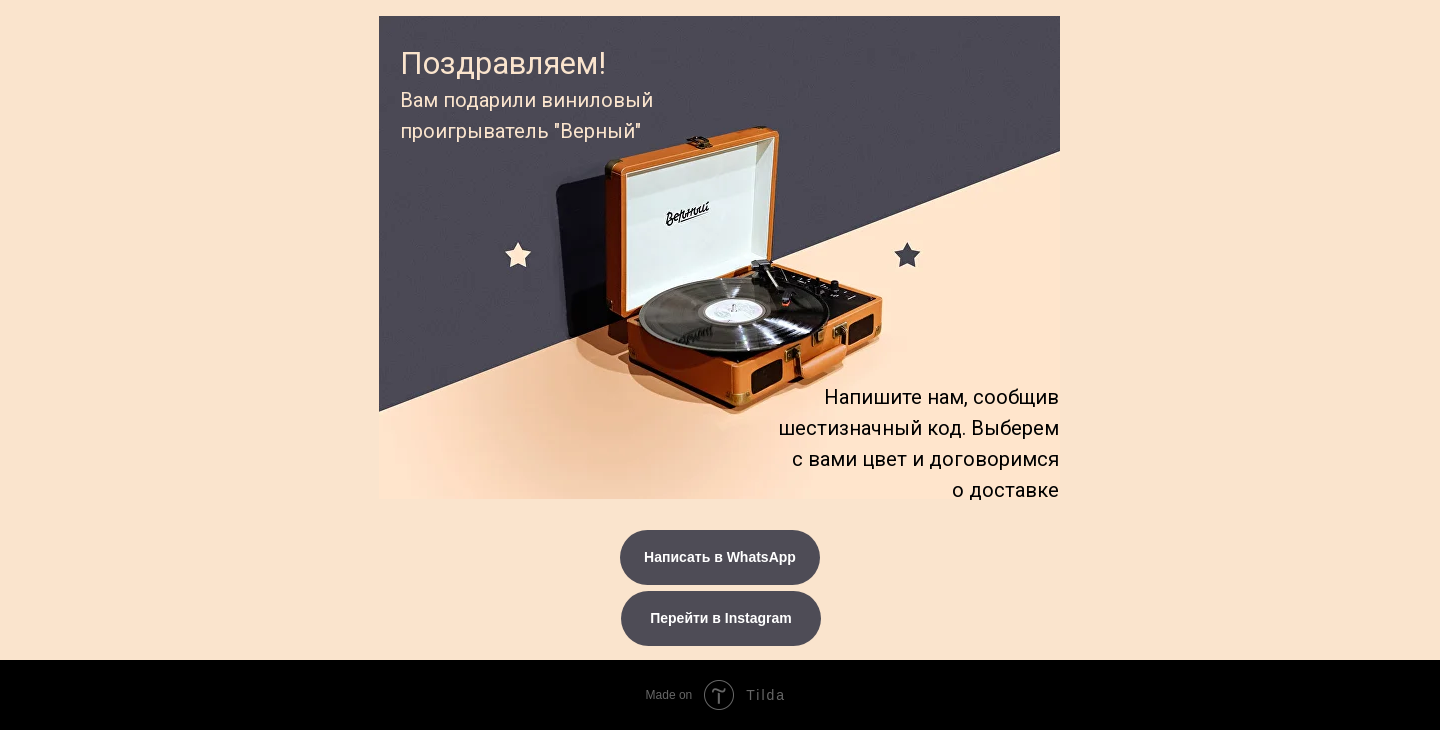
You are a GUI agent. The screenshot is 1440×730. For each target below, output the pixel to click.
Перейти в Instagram (721, 618)
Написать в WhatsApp (720, 557)
